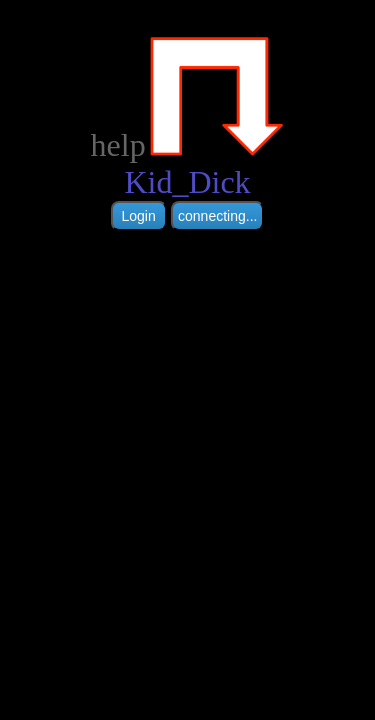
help (118, 145)
